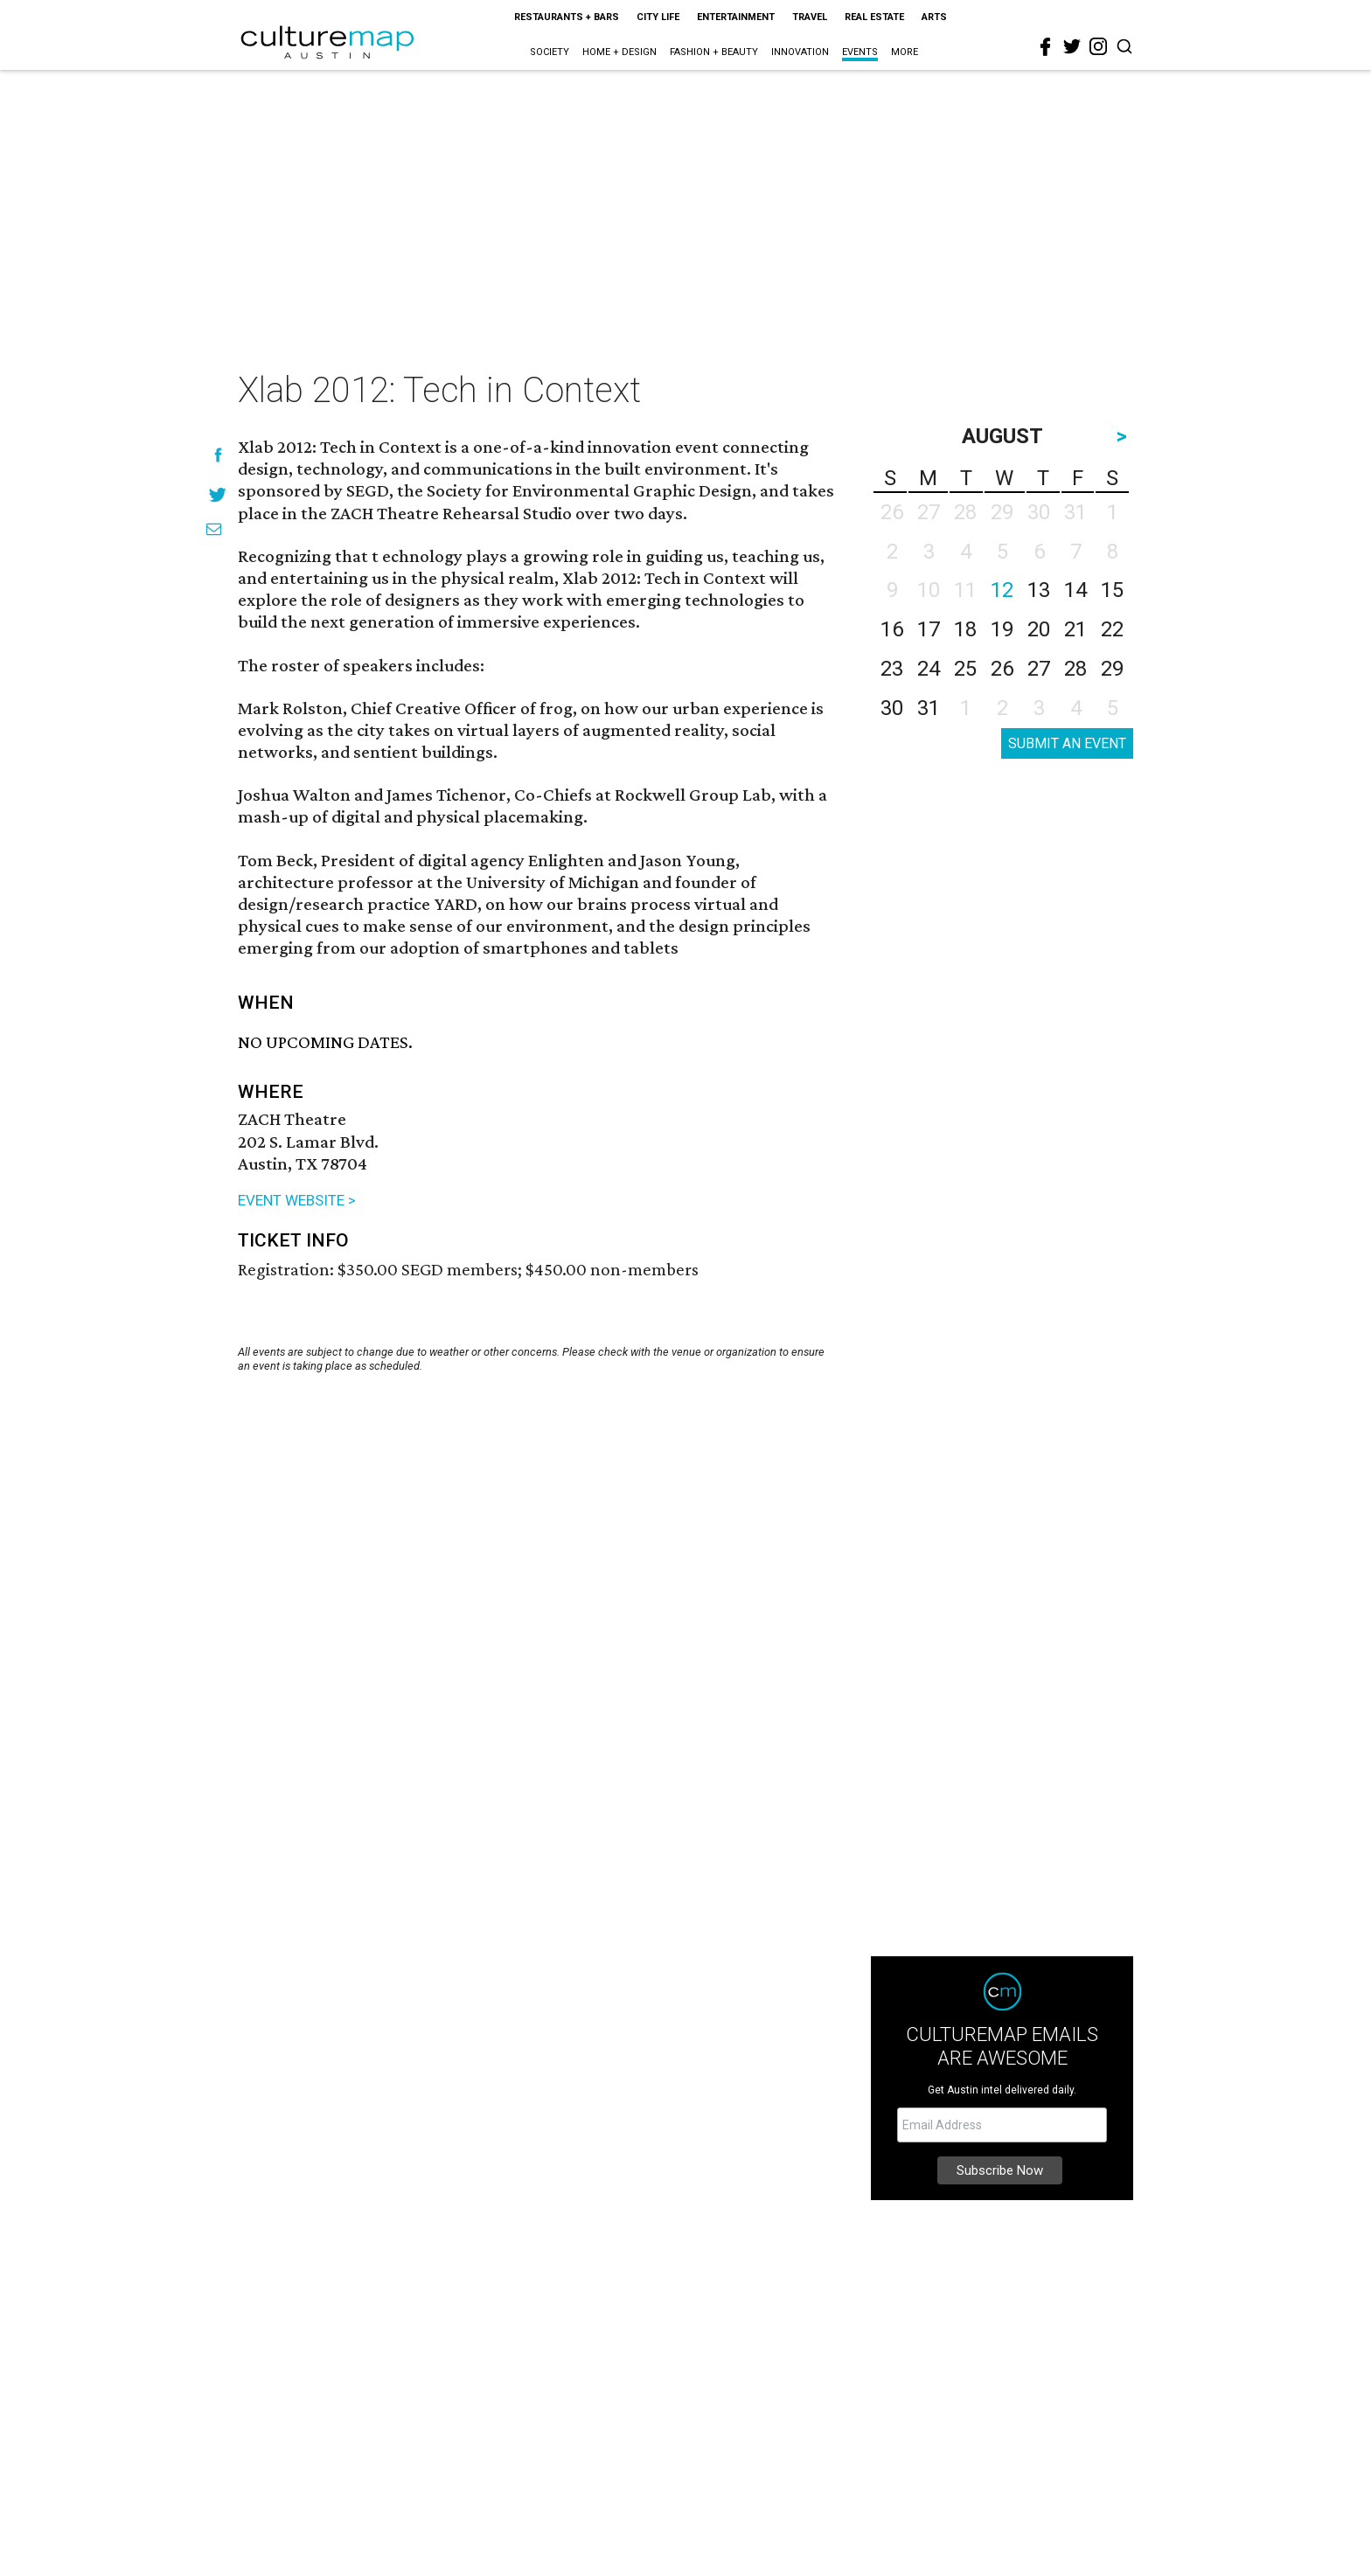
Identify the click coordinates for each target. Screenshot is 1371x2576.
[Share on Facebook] (218, 455)
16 (891, 629)
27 (1038, 668)
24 (928, 668)
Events (860, 52)
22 (1112, 629)
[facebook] (1045, 47)
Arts (934, 17)
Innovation (800, 52)
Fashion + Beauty (714, 52)
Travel (809, 17)
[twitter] (1072, 46)
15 (1112, 590)
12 (1002, 590)
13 (1038, 590)
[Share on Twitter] (218, 494)
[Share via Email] (214, 529)
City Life (658, 17)
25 (965, 668)
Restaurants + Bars (566, 17)
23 (891, 668)
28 (1075, 668)
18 (965, 629)
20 (1038, 629)
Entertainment (736, 17)
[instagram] (1098, 46)
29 (1112, 668)
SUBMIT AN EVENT (1067, 743)
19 (1002, 629)
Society (549, 52)
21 (1075, 629)
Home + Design (619, 52)
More (904, 52)
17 (928, 629)
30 (891, 708)
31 (928, 708)
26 (1002, 668)
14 (1075, 590)
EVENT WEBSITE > (297, 1200)
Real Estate (874, 17)
